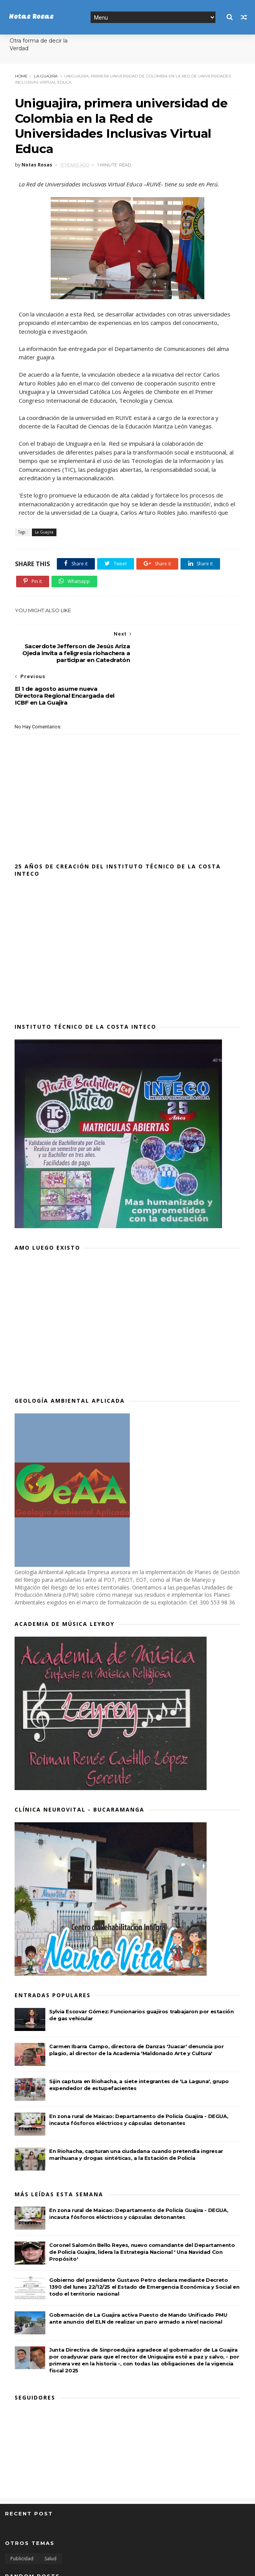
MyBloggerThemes (121, 2566)
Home (21, 76)
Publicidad (21, 2516)
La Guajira (45, 76)
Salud (50, 2516)
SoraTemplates (46, 2566)
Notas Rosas (31, 17)
